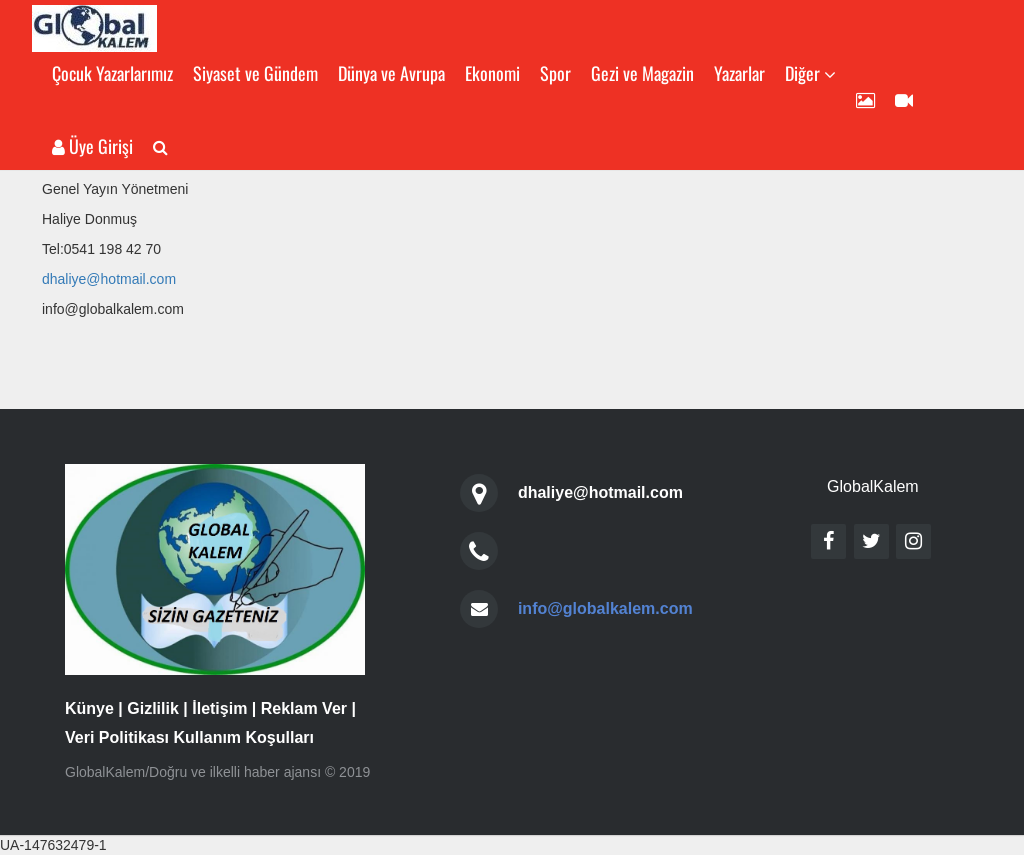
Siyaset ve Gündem (255, 73)
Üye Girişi (92, 146)
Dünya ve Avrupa (391, 73)
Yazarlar (739, 73)
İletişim (219, 708)
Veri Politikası (117, 737)
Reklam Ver (304, 708)
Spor (555, 73)
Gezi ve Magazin (642, 73)
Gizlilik (153, 708)
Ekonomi (492, 73)
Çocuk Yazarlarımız (112, 73)
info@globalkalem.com (605, 608)
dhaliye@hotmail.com (109, 279)
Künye (89, 708)
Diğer (810, 73)
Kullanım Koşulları (244, 737)
